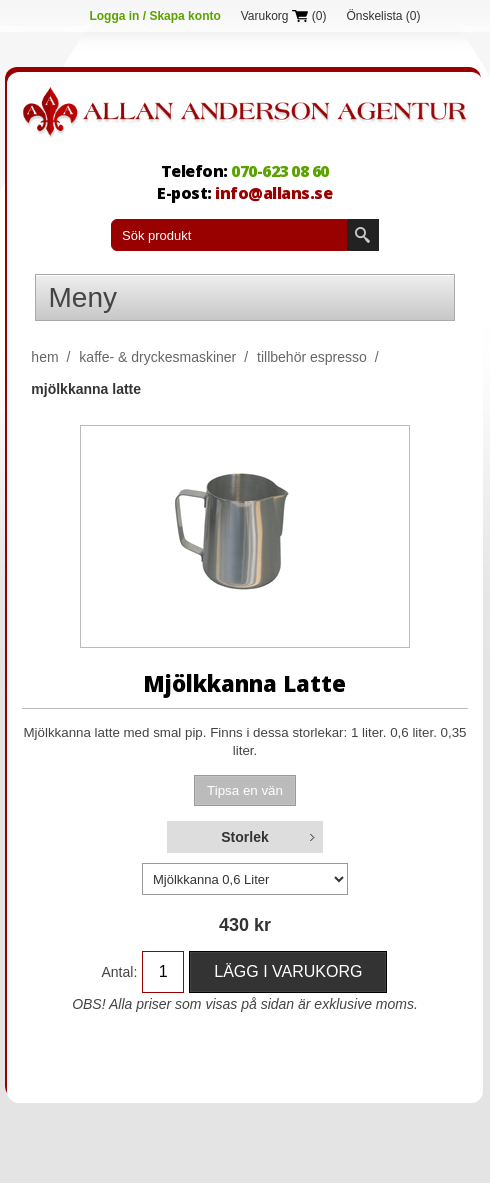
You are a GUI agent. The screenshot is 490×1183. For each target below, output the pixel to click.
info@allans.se (273, 193)
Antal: (119, 972)
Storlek (244, 837)
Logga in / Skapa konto (154, 16)
